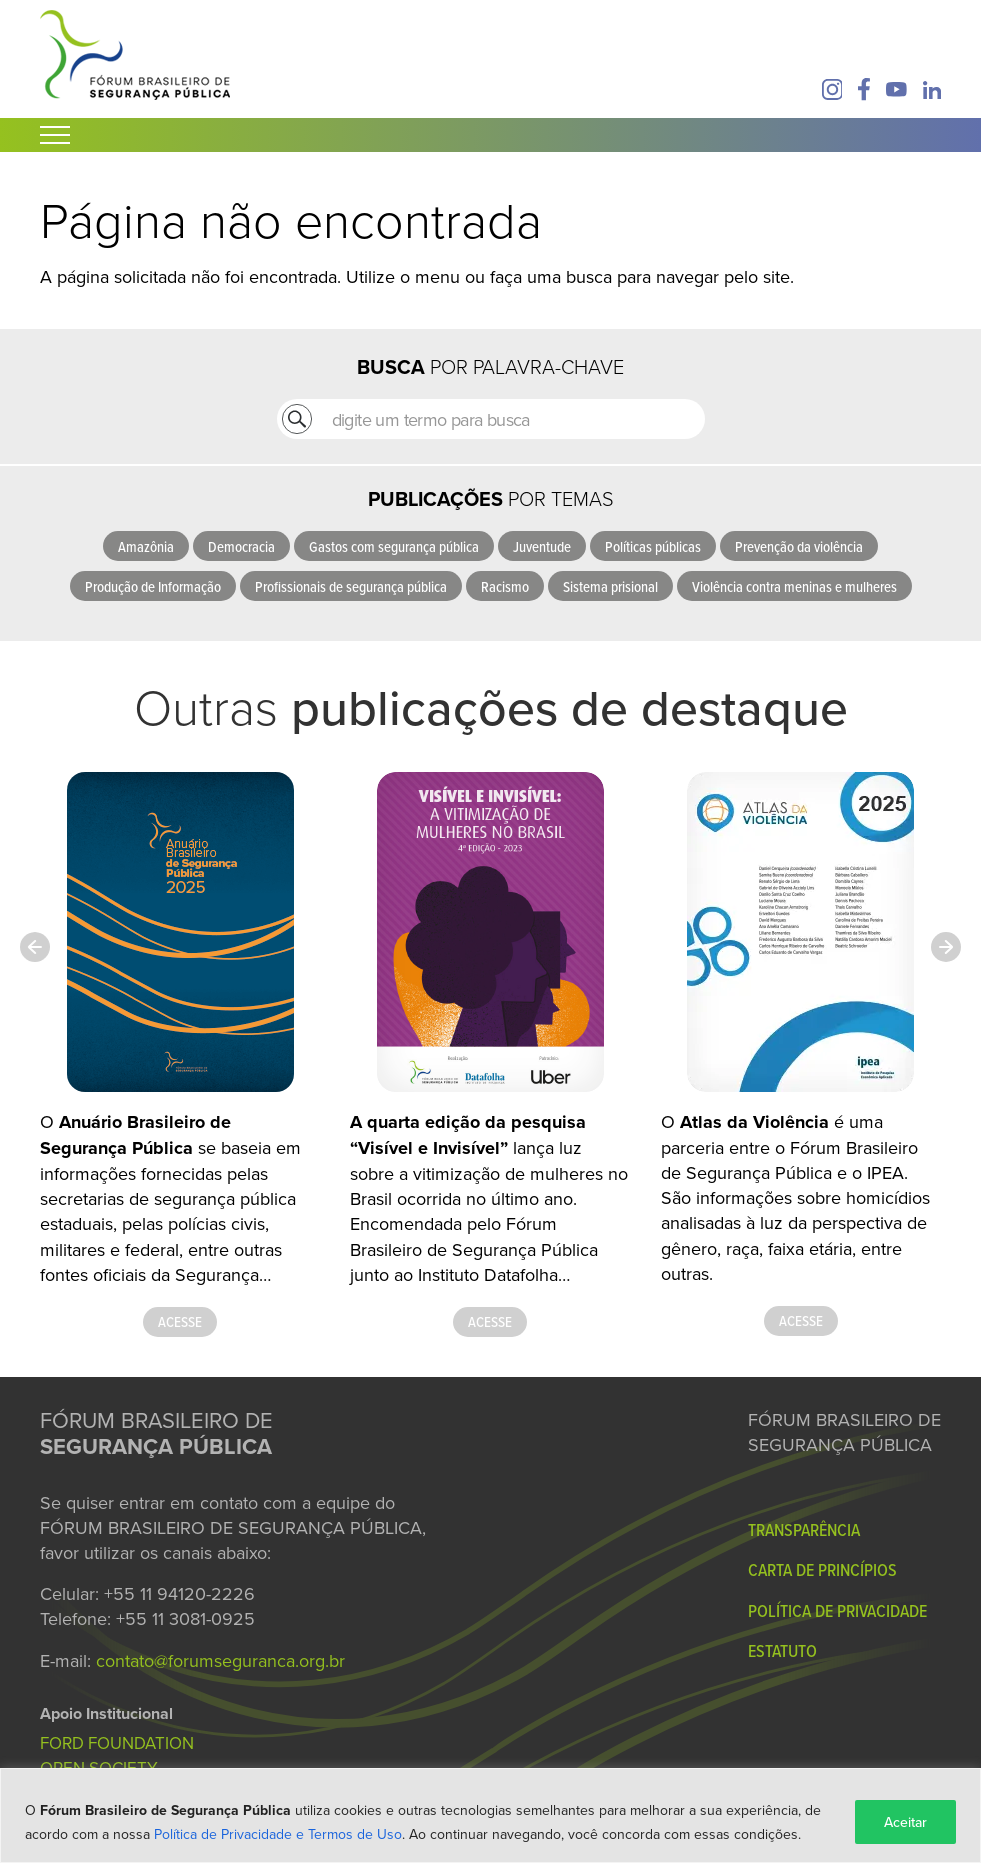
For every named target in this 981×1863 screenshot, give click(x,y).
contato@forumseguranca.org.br (220, 1660)
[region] (490, 1815)
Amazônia (146, 546)
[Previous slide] (35, 947)
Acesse (180, 1321)
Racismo (505, 586)
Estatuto (782, 1650)
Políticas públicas (653, 546)
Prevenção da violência (799, 546)
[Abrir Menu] (55, 135)
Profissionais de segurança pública (351, 586)
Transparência (804, 1529)
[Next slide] (946, 947)
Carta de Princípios (822, 1569)
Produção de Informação (153, 586)
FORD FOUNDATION (117, 1743)
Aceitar (905, 1822)
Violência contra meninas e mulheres (794, 586)
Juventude (542, 546)
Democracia (241, 546)
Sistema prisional (610, 586)
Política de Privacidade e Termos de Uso (278, 1834)
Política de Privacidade (837, 1610)
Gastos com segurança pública (394, 546)
